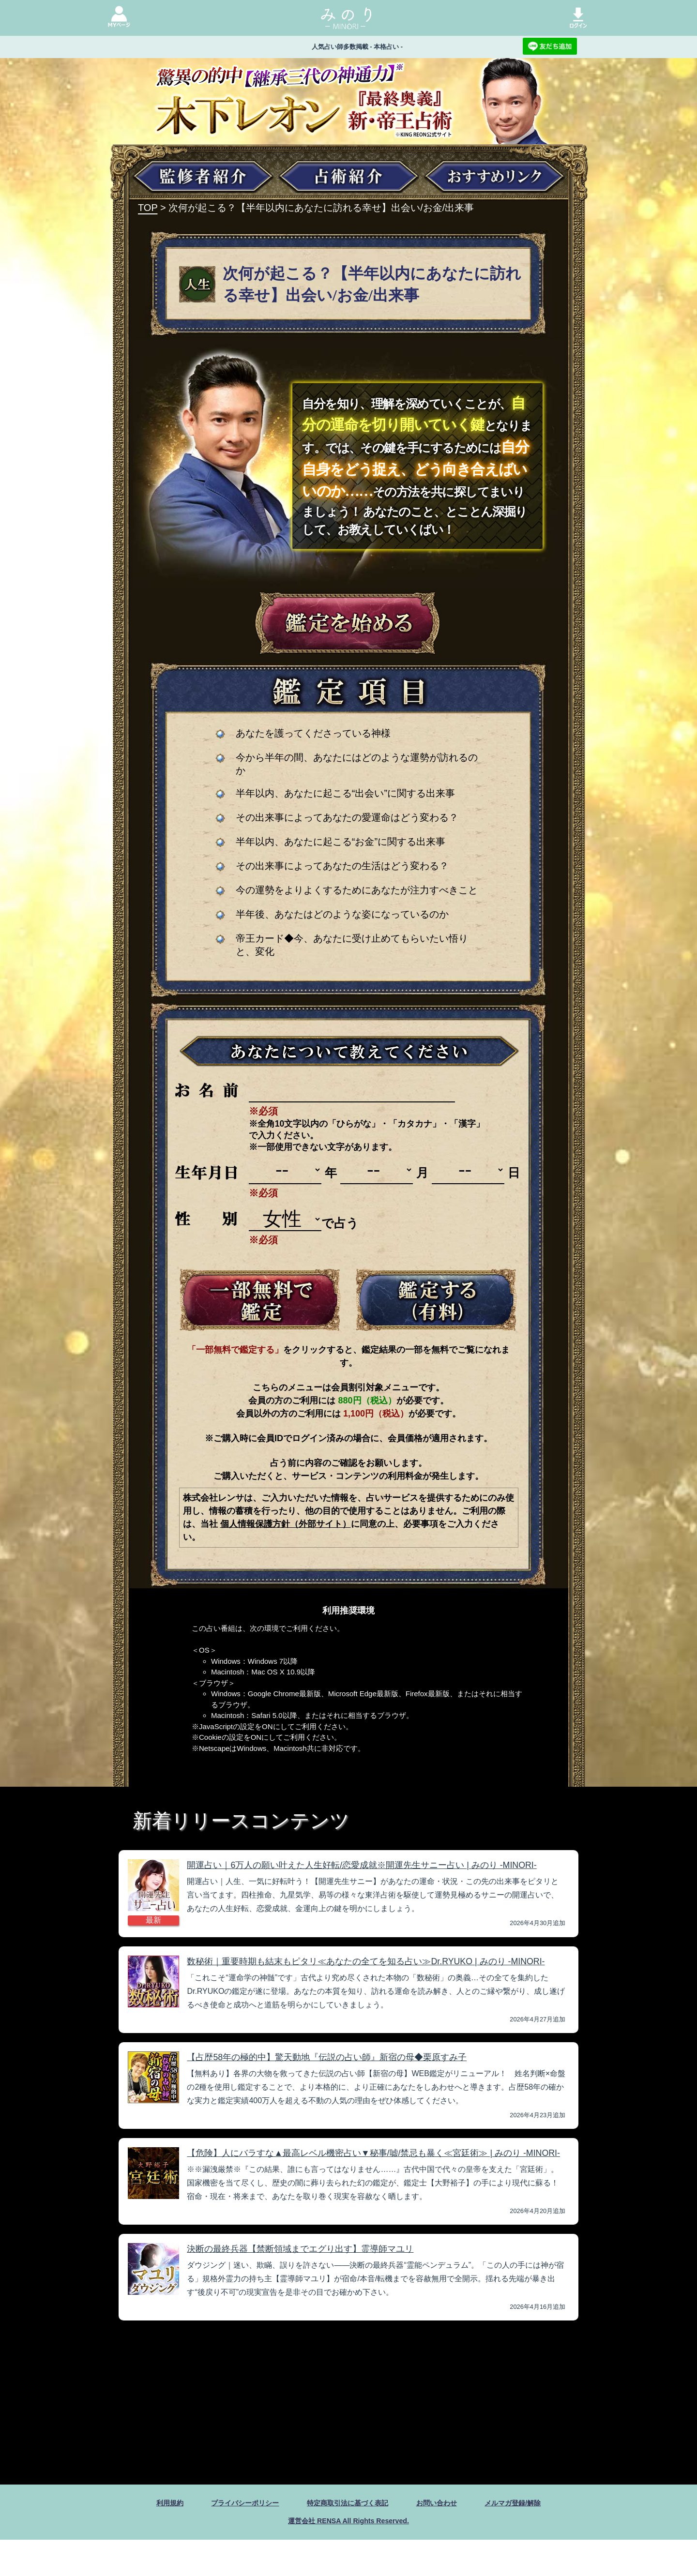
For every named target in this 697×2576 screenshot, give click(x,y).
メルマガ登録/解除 (528, 2537)
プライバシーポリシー (234, 2537)
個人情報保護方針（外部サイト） (285, 1524)
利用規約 (152, 2537)
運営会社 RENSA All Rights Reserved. (348, 2556)
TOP (147, 207)
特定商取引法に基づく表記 (347, 2537)
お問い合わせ (445, 2537)
